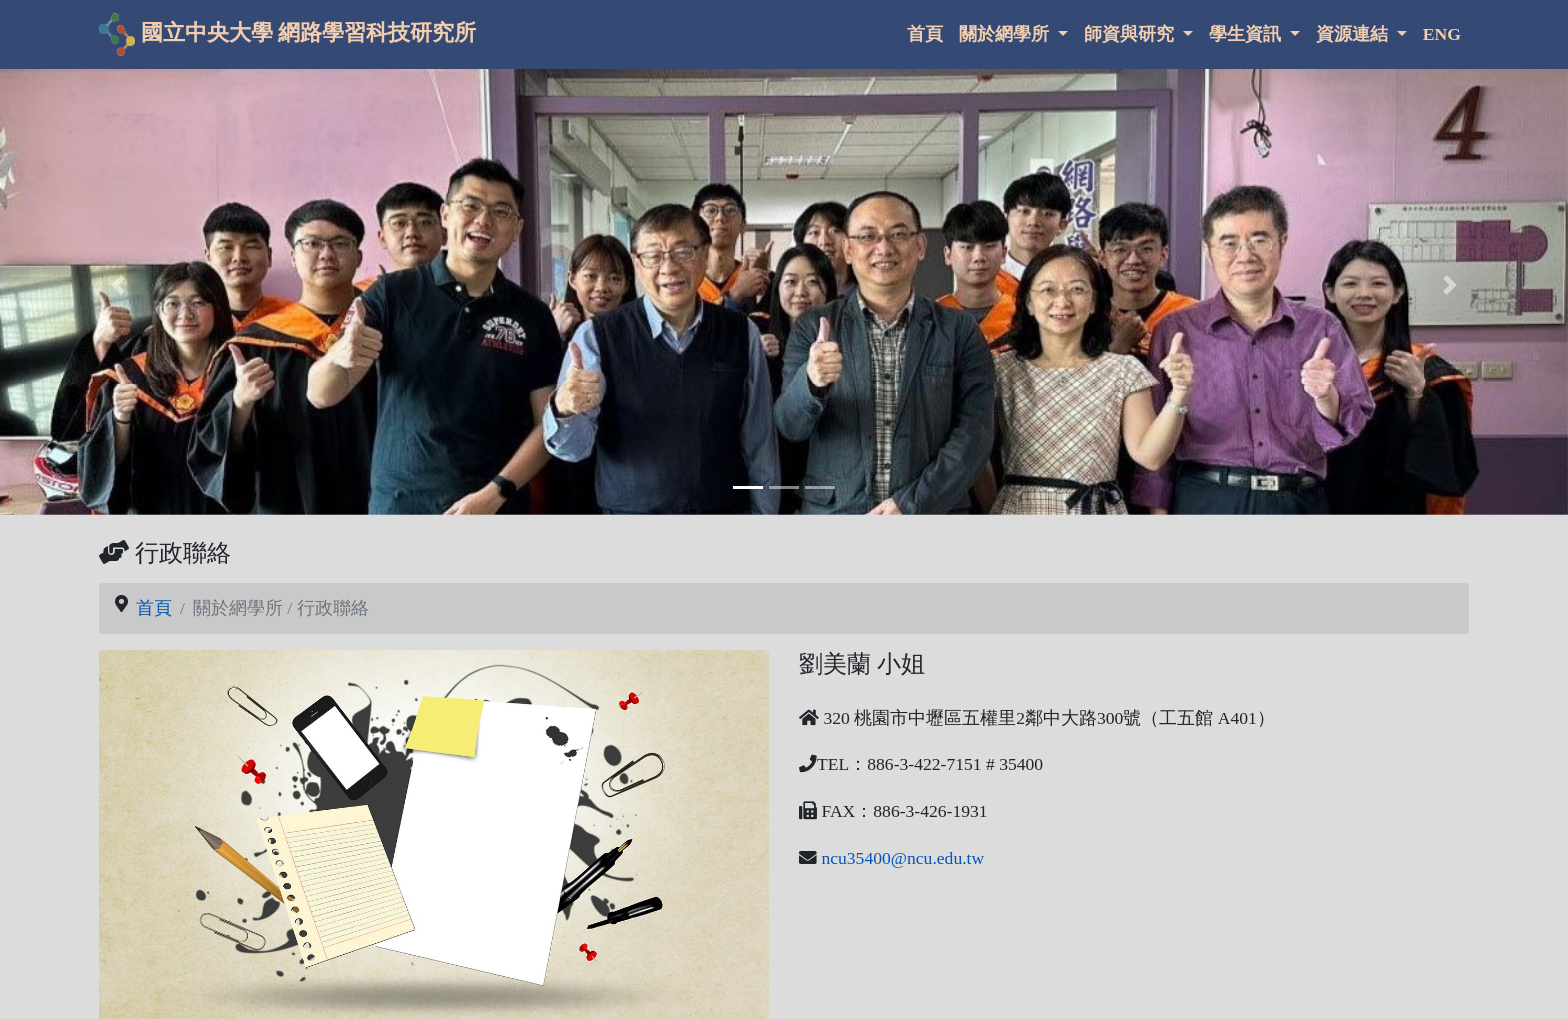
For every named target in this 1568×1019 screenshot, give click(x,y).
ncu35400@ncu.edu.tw (902, 858)
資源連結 (1354, 34)
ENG (1442, 34)
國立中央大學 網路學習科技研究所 (287, 34)
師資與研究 (1131, 34)
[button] (117, 285)
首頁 (925, 34)
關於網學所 (1006, 34)
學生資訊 (1247, 34)
